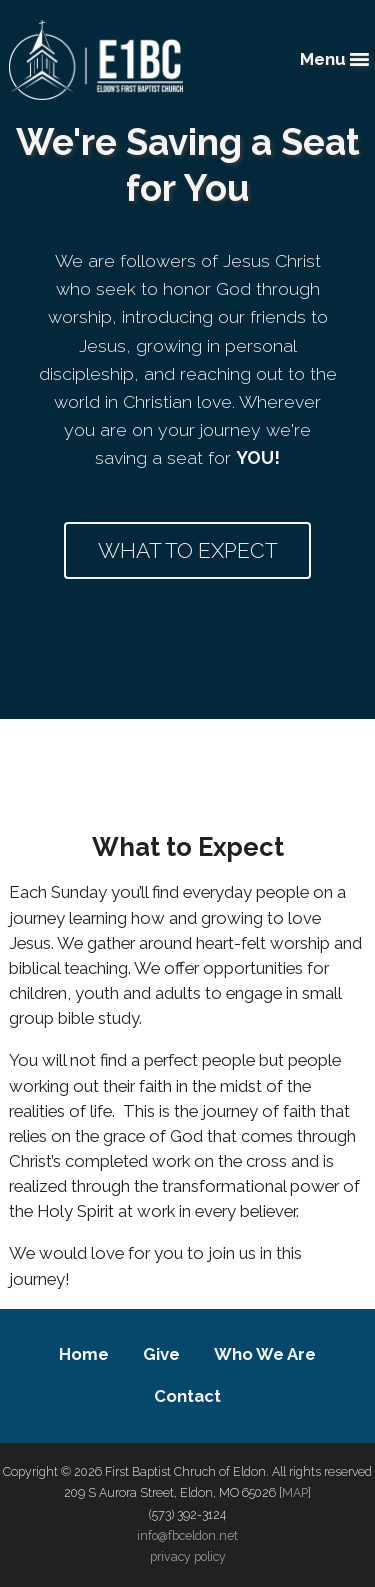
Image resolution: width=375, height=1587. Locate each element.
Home (84, 1354)
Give (161, 1354)
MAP (295, 1492)
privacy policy (188, 1556)
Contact (187, 1396)
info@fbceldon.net (187, 1535)
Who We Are (265, 1354)
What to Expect (188, 550)
